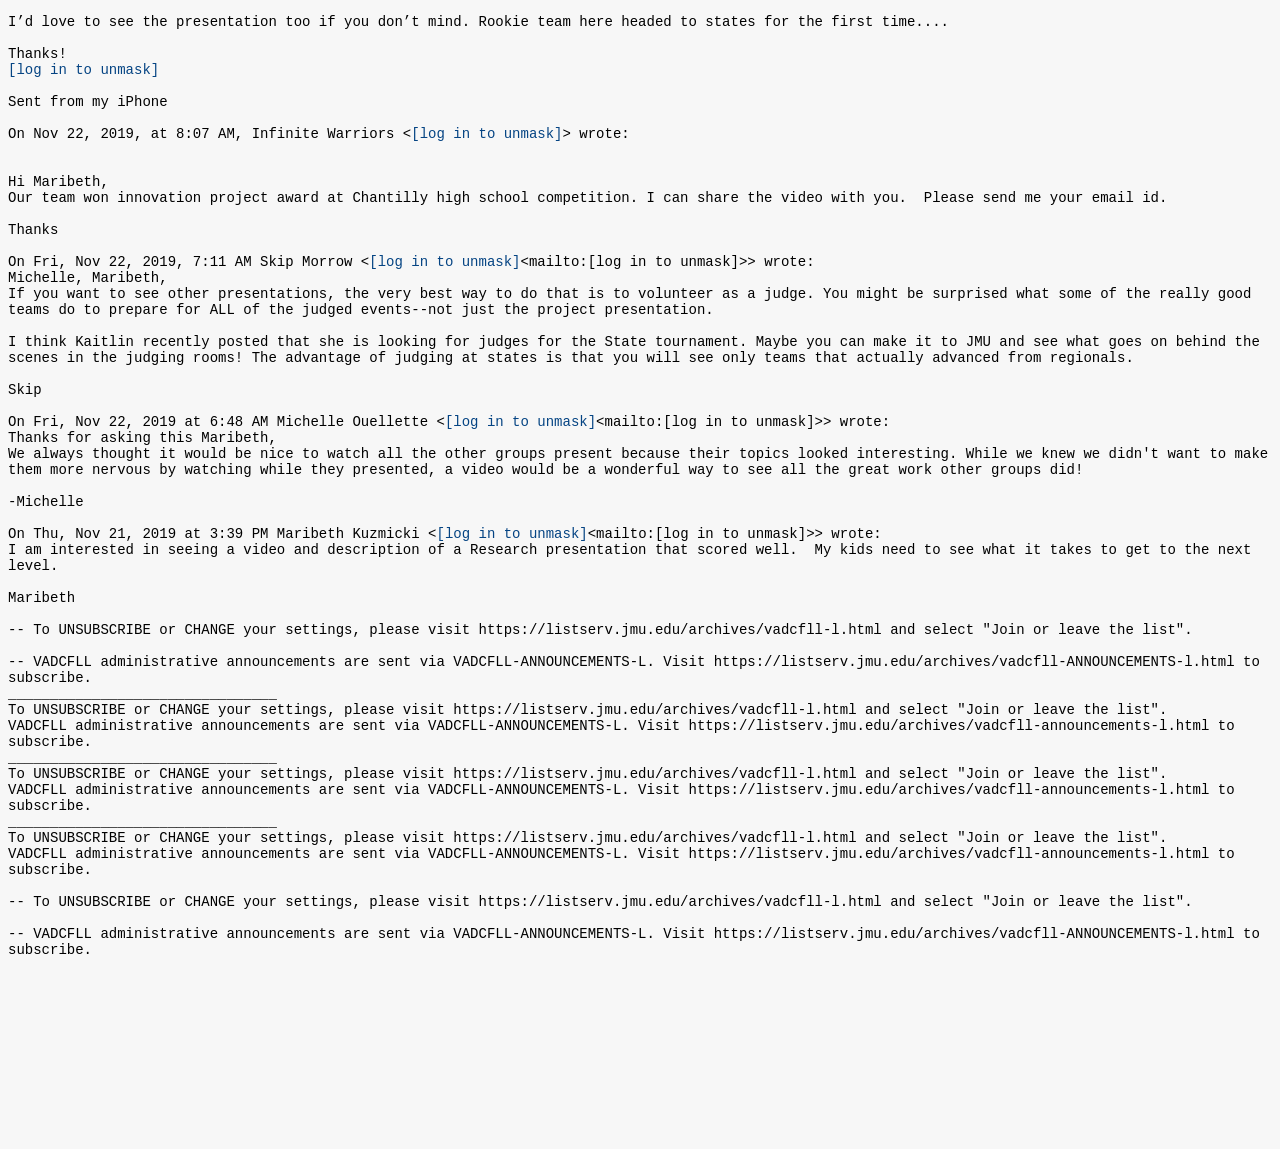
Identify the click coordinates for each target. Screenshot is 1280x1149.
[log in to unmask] (83, 80)
